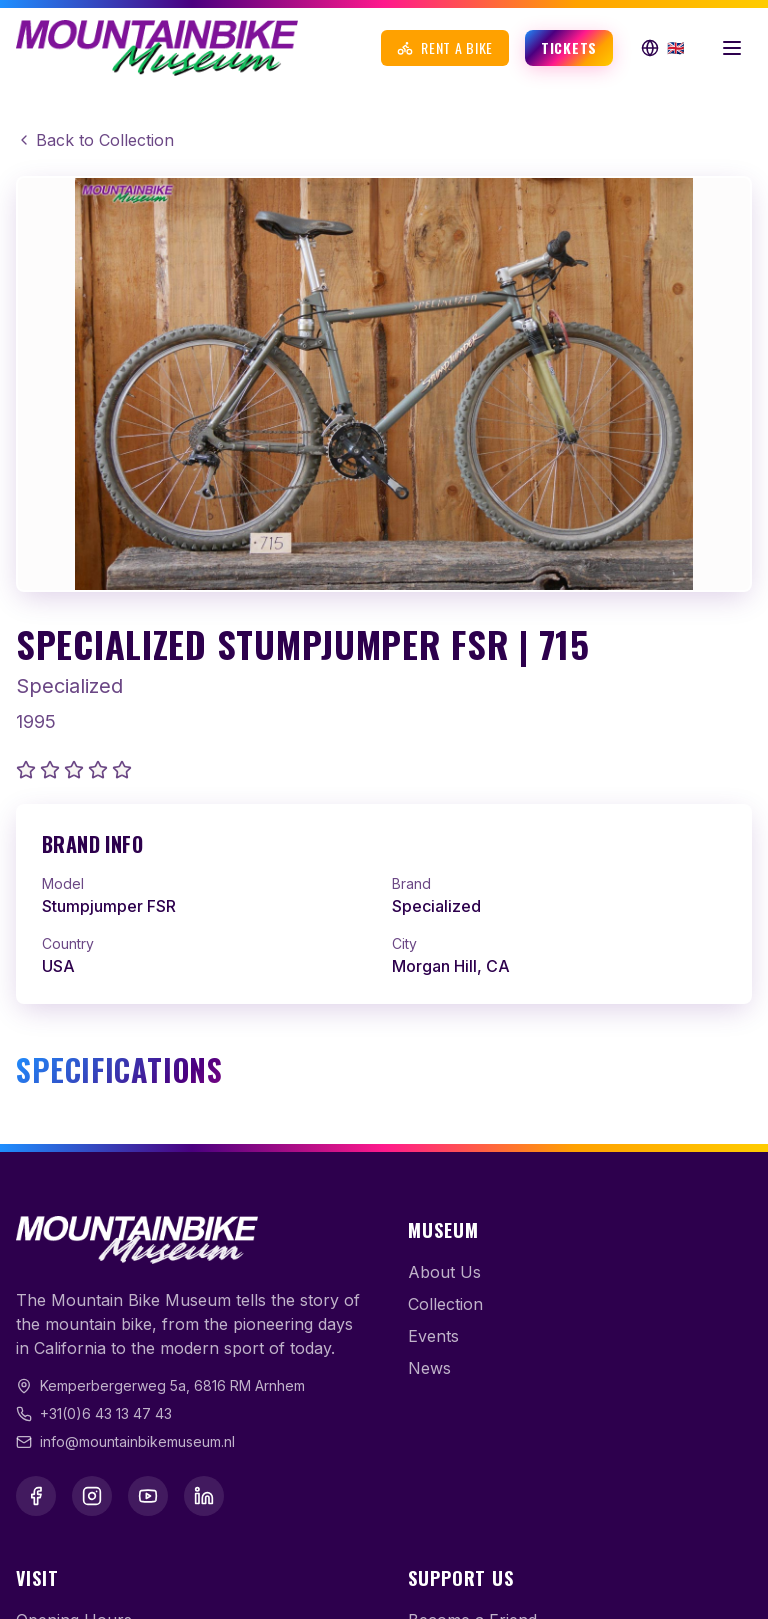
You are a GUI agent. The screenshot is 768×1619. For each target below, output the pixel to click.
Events (433, 1336)
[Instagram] (92, 1496)
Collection (445, 1304)
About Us (444, 1272)
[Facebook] (36, 1496)
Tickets (569, 47)
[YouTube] (148, 1496)
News (429, 1368)
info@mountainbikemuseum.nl (137, 1441)
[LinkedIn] (204, 1496)
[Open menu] (732, 48)
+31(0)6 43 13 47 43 (106, 1413)
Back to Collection (95, 140)
